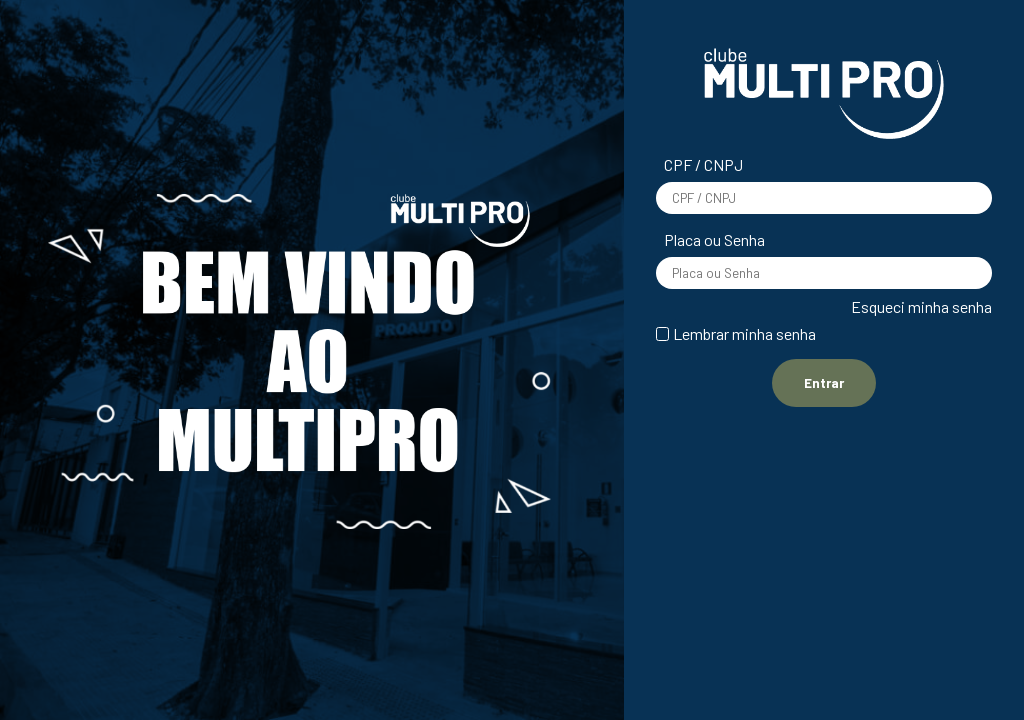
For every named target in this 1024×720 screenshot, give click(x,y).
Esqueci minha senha (921, 306)
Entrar (824, 383)
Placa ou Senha (714, 239)
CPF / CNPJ (703, 164)
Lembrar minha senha (744, 333)
